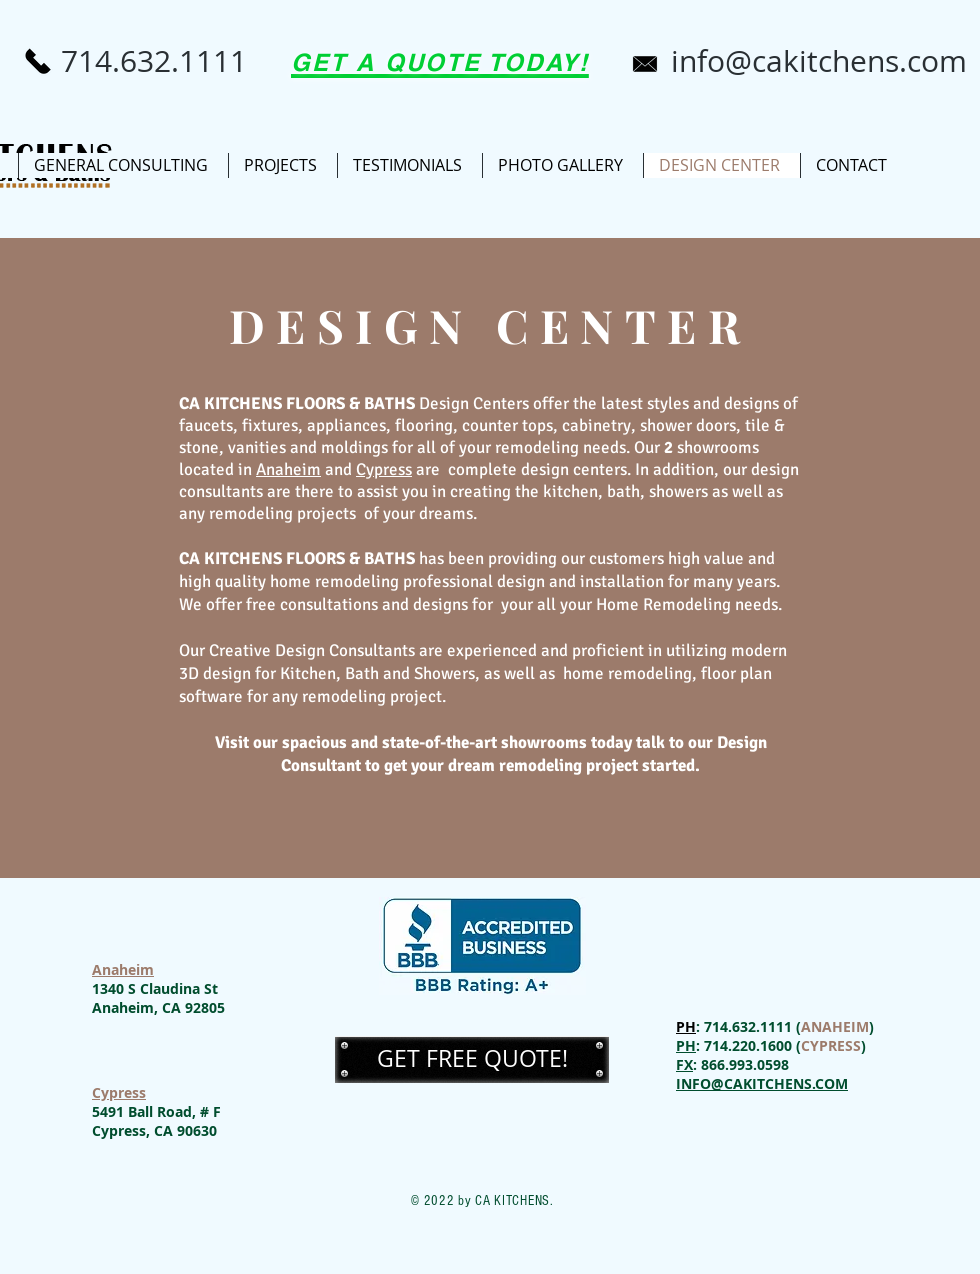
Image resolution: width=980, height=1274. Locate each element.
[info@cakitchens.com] (819, 61)
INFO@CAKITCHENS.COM (762, 1083)
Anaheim (123, 969)
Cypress (119, 1092)
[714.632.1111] (154, 61)
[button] (472, 1059)
